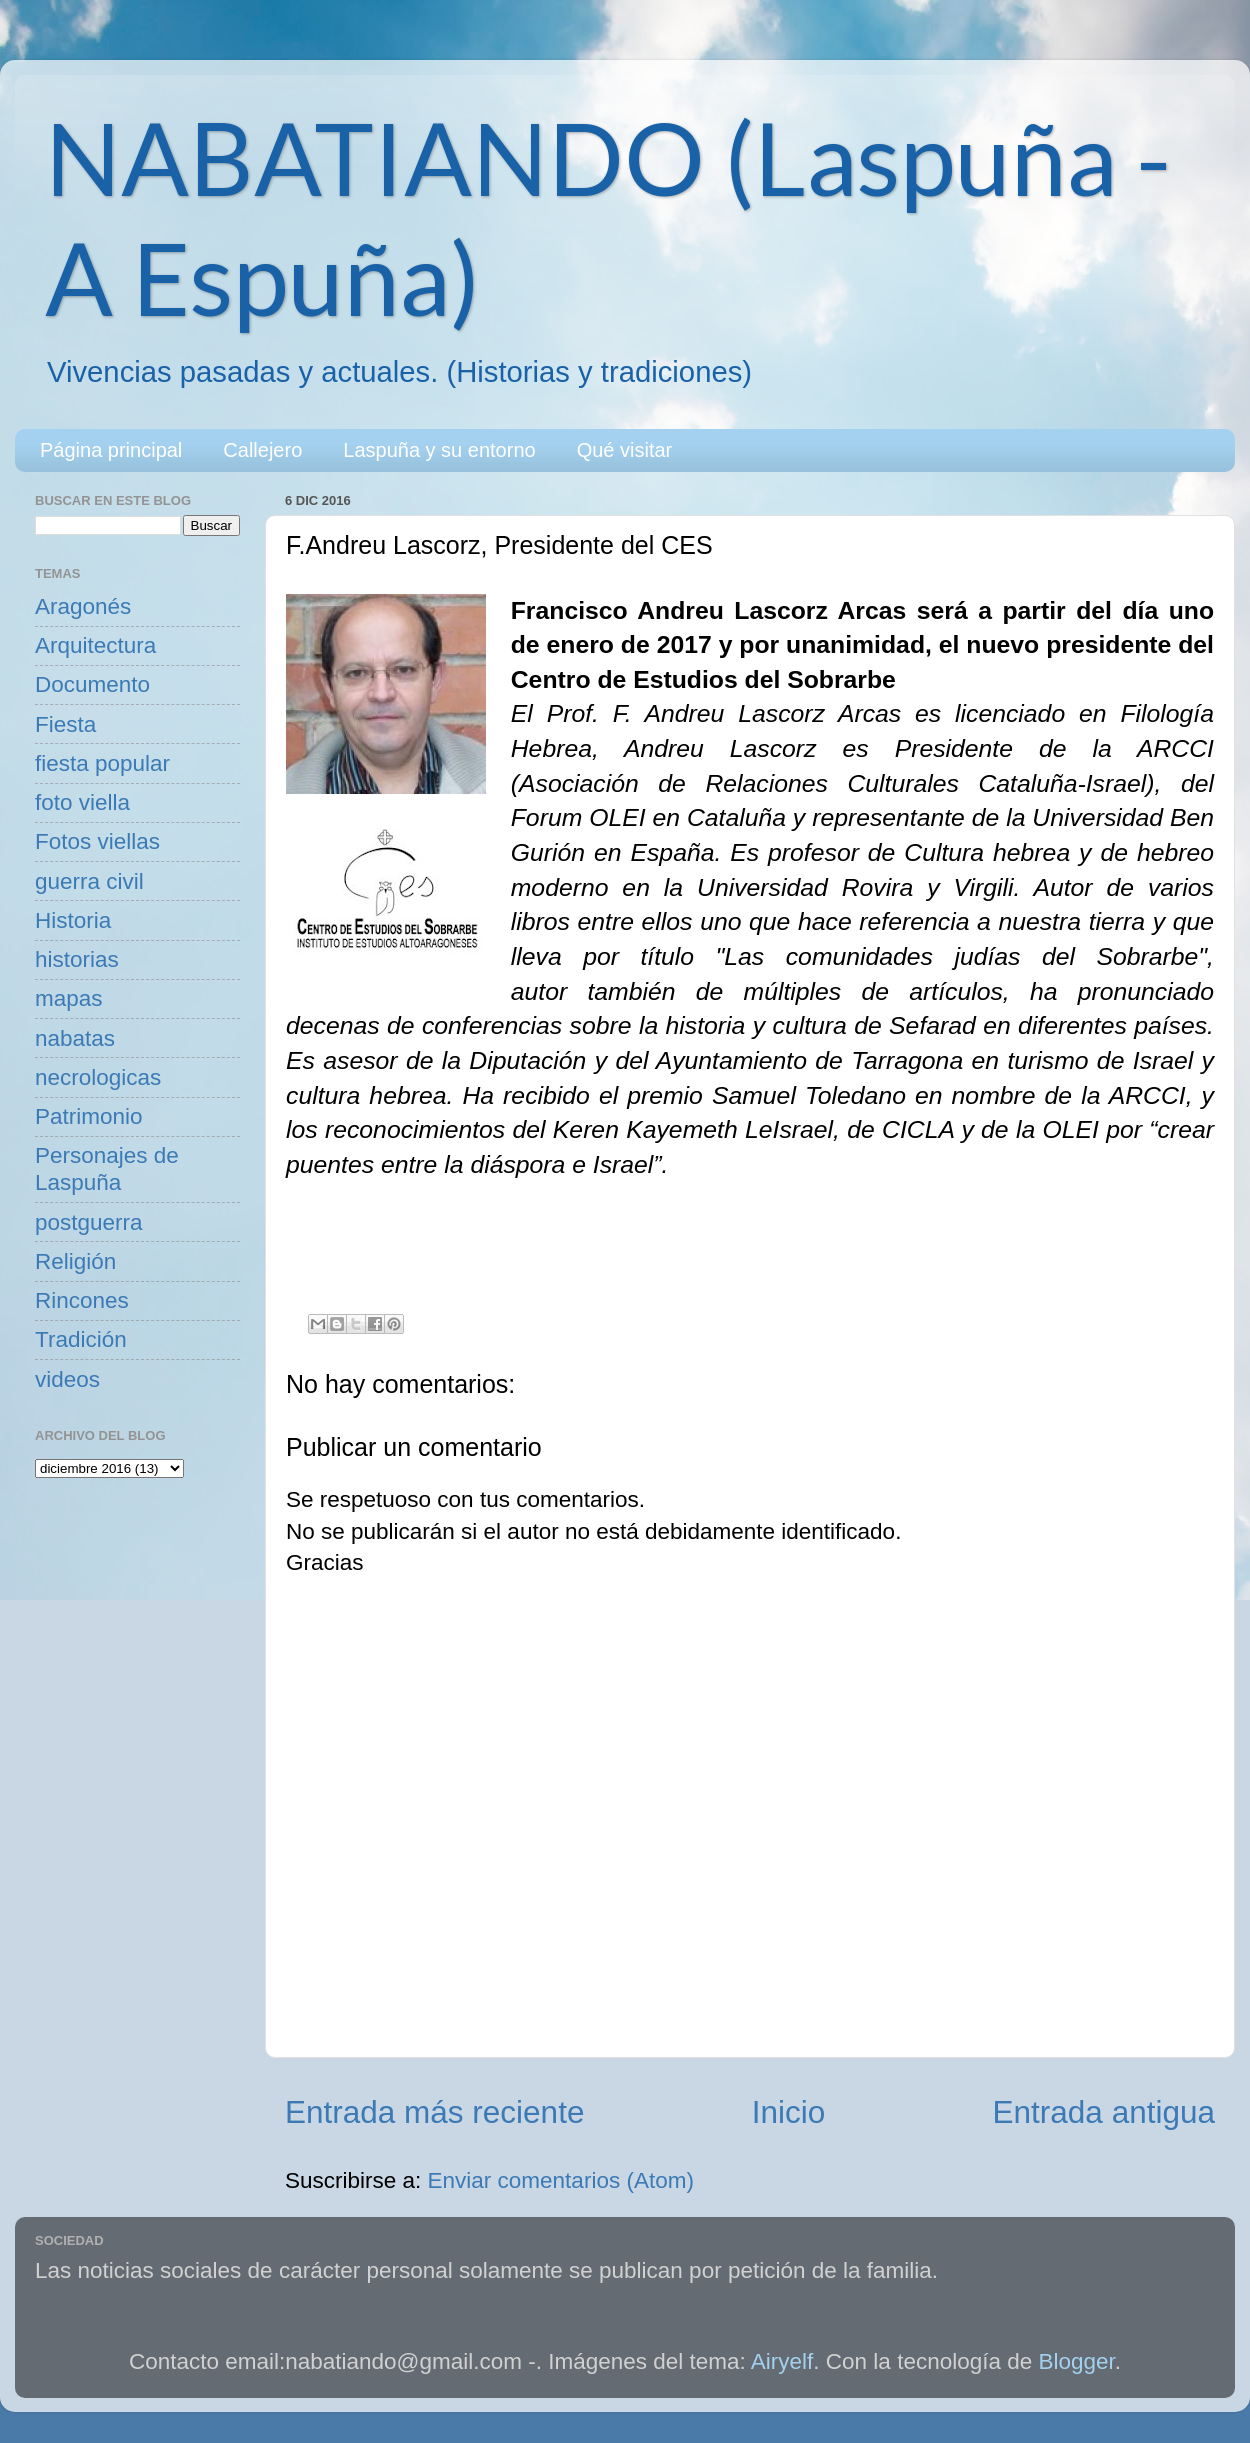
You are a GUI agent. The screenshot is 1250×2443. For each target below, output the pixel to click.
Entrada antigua (1104, 2112)
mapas (69, 998)
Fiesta (65, 724)
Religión (75, 1261)
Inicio (789, 2112)
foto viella (82, 802)
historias (77, 959)
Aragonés (83, 606)
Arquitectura (95, 645)
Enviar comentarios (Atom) (561, 2180)
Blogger (1077, 2361)
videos (67, 1379)
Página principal (111, 450)
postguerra (89, 1222)
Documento (92, 684)
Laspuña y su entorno (439, 450)
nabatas (75, 1038)
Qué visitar (625, 450)
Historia (73, 920)
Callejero (262, 450)
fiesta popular (102, 763)
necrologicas (98, 1077)
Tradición (81, 1339)
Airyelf (782, 2361)
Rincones (82, 1300)
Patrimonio (89, 1116)
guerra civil (89, 881)
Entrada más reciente (434, 2112)
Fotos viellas (97, 841)
